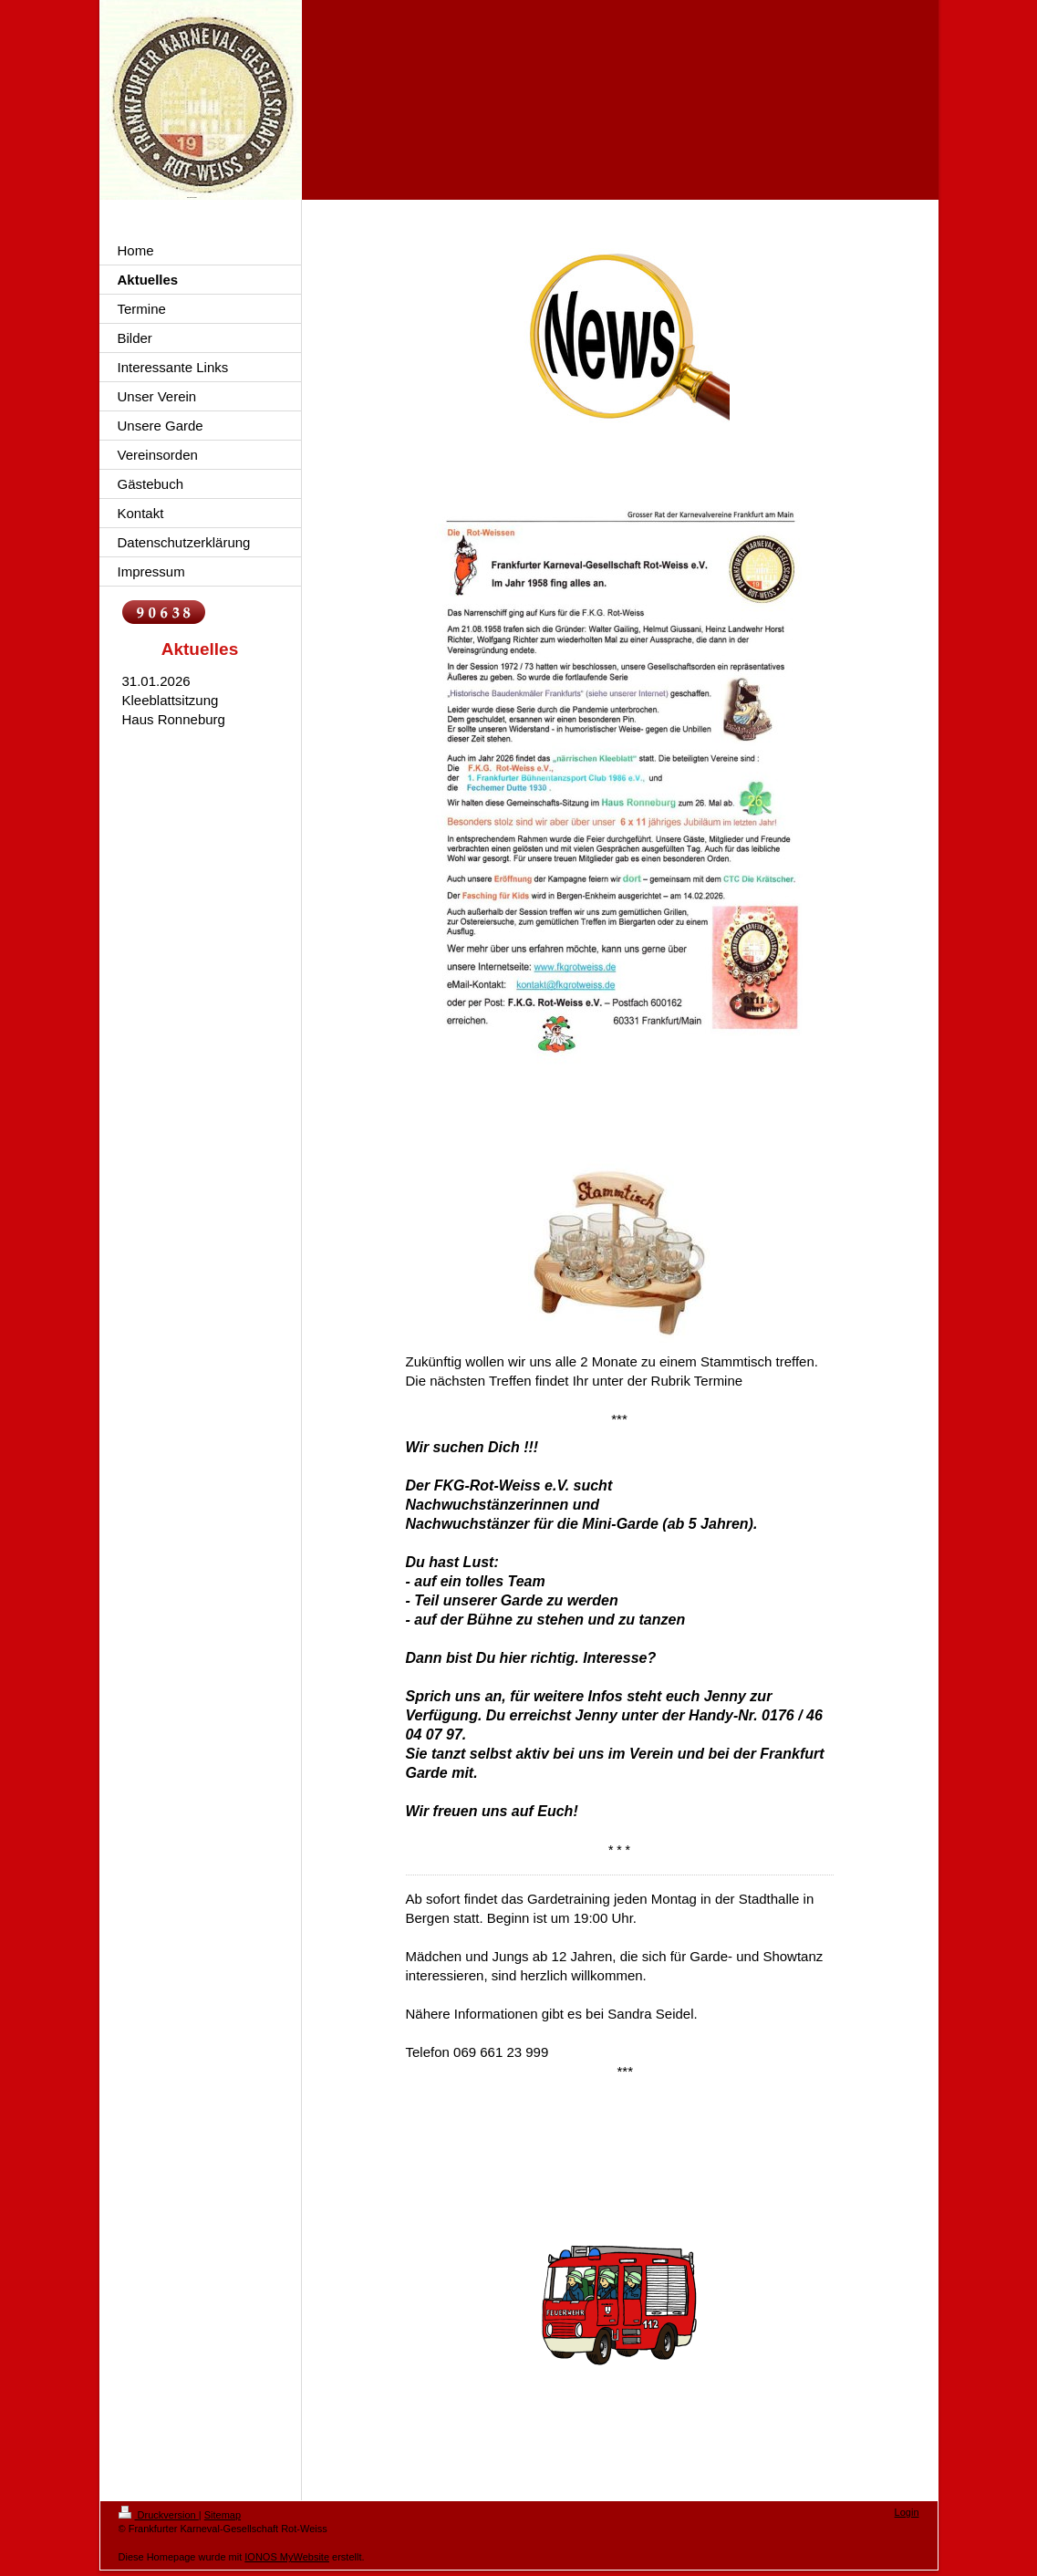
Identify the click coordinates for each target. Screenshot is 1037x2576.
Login (907, 2512)
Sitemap (222, 2514)
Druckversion (159, 2514)
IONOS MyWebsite (286, 2556)
